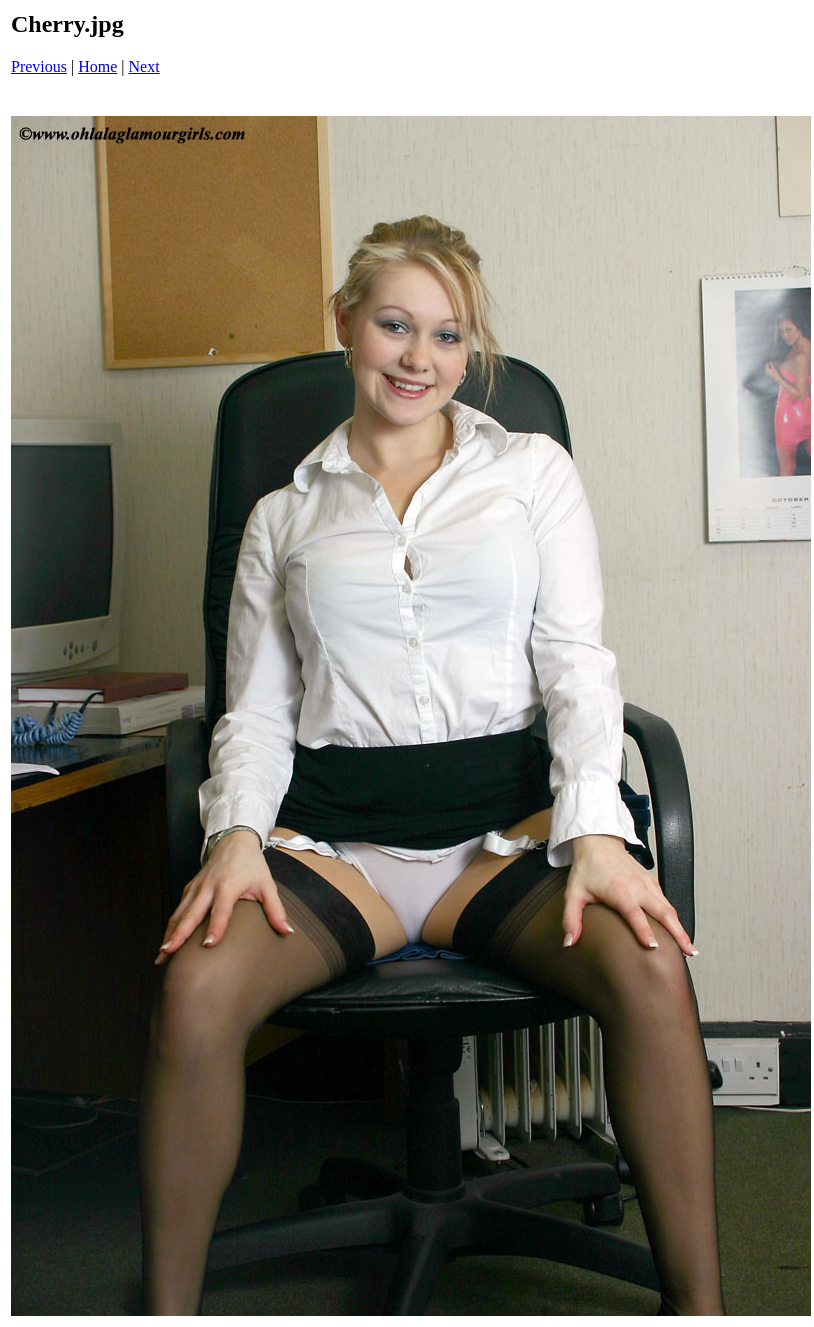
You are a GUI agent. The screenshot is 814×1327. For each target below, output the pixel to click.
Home (97, 66)
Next (144, 66)
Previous (39, 66)
